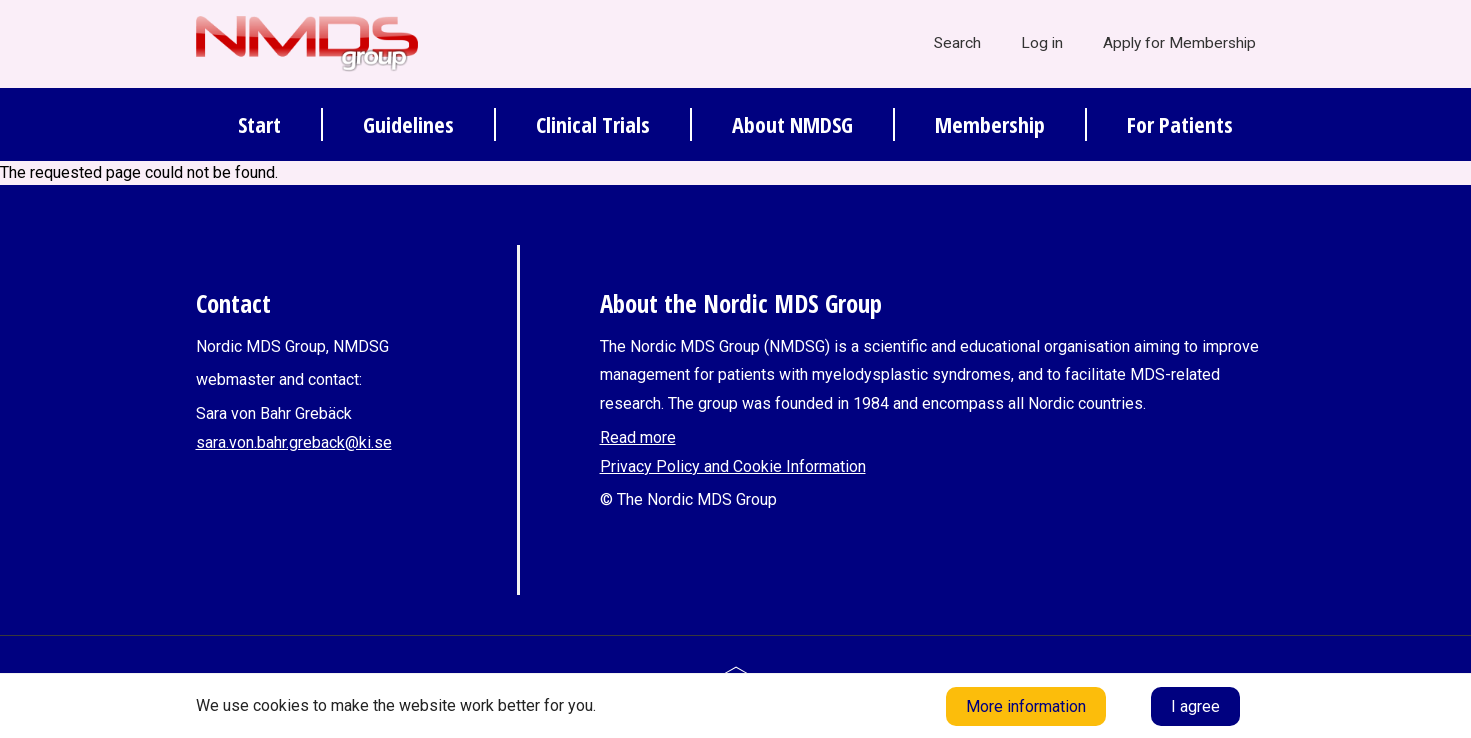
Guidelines (408, 124)
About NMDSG (792, 124)
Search (957, 43)
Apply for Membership (1179, 43)
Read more (638, 437)
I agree (1195, 706)
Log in (1042, 43)
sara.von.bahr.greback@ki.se (294, 442)
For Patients (1180, 124)
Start (259, 124)
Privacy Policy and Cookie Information (733, 466)
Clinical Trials (593, 124)
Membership (990, 124)
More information (1026, 706)
